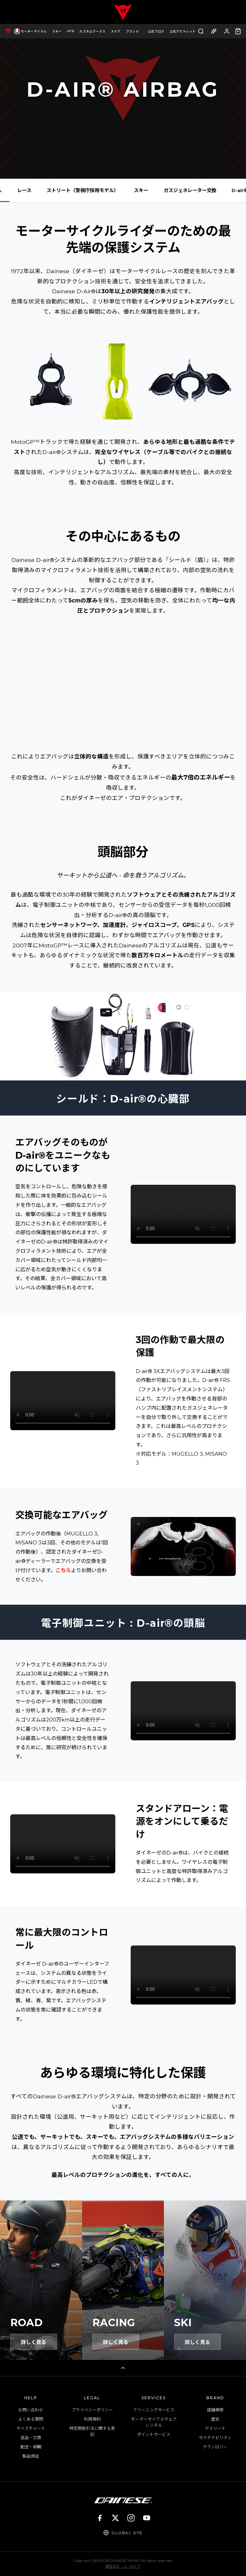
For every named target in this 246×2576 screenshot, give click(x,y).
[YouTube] (146, 2518)
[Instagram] (131, 2518)
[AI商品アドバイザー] (214, 31)
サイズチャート (30, 2428)
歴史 (215, 2419)
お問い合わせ (30, 2409)
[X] (115, 2518)
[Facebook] (100, 2518)
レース (24, 190)
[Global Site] (123, 2532)
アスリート (215, 2428)
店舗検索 (215, 2409)
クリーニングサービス (153, 2409)
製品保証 (30, 2456)
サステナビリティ (215, 2437)
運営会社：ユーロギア (123, 2566)
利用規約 (92, 2419)
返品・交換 (30, 2437)
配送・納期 (30, 2446)
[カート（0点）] (238, 31)
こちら (63, 1570)
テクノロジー (215, 2446)
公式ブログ (156, 31)
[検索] (201, 31)
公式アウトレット (183, 31)
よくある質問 (30, 2419)
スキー (141, 190)
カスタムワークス (92, 31)
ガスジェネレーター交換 (190, 190)
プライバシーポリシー (92, 2409)
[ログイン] (227, 31)
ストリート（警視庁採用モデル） (83, 190)
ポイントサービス (153, 2434)
